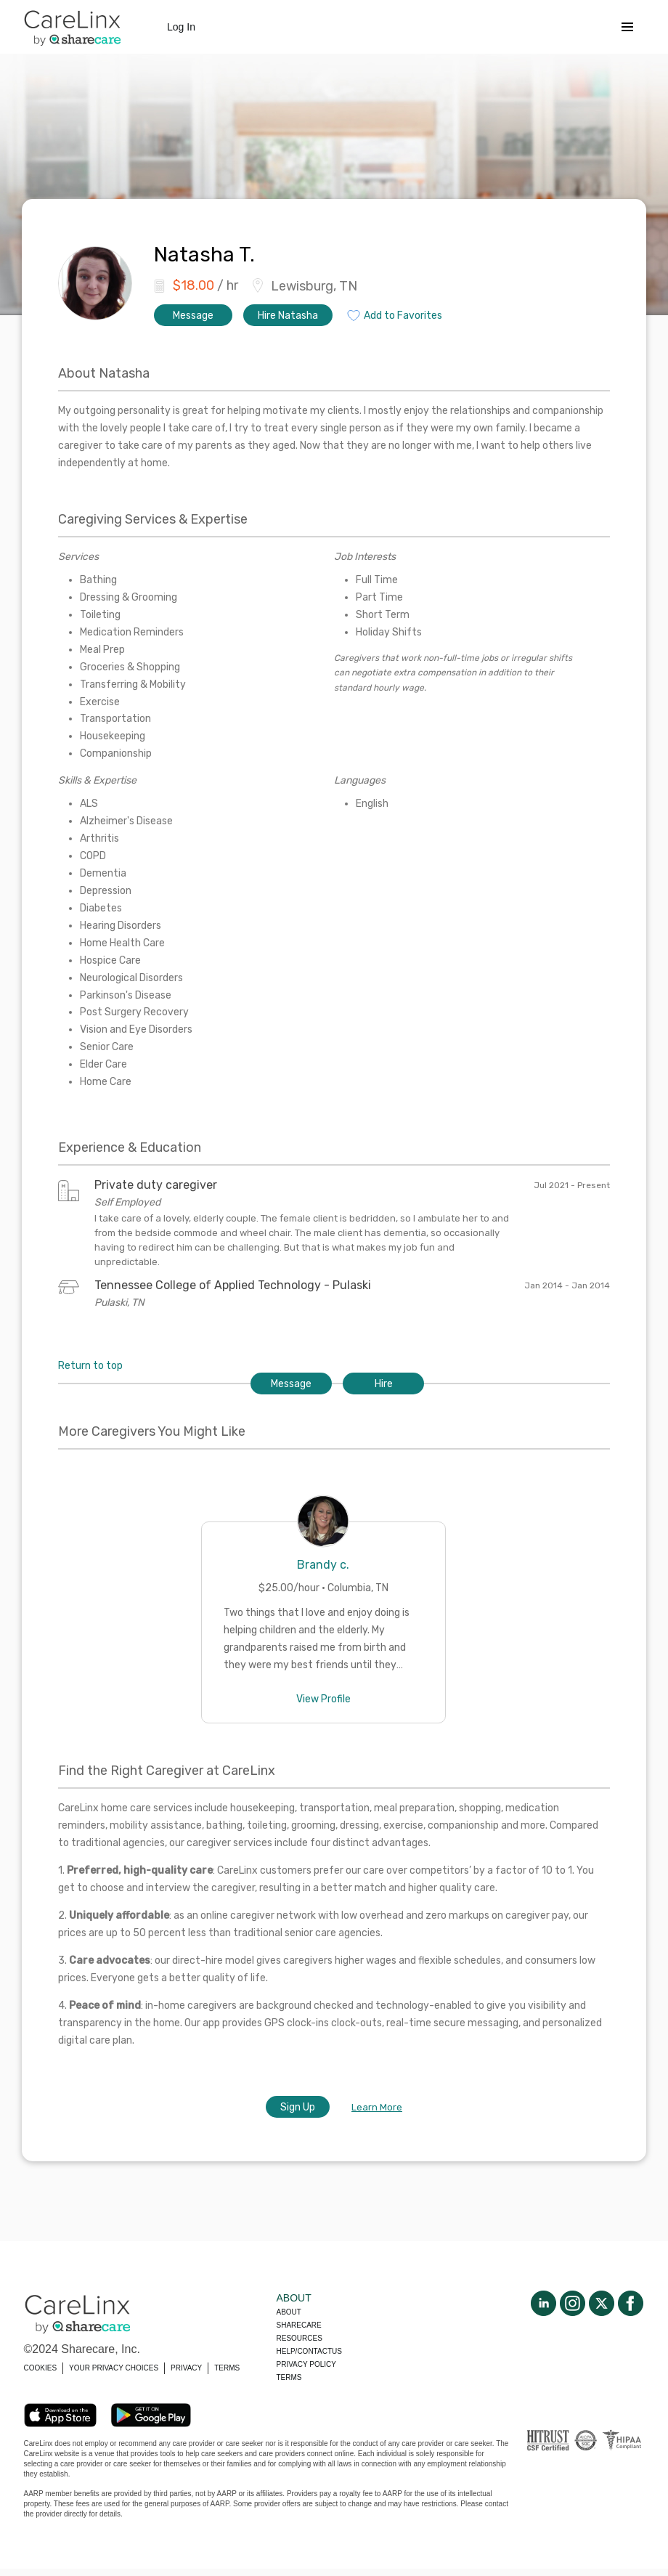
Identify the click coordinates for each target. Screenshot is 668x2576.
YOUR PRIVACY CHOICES (113, 2368)
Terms (289, 2377)
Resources (299, 2338)
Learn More (376, 2107)
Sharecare (299, 2325)
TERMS (227, 2368)
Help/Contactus (309, 2351)
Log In (181, 27)
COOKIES (40, 2368)
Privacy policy (306, 2364)
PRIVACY (186, 2368)
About (289, 2312)
